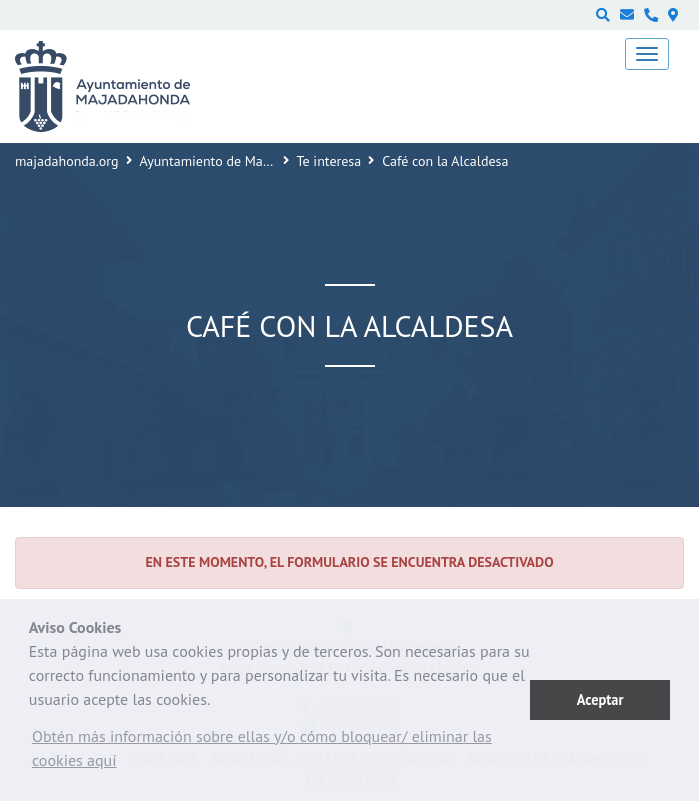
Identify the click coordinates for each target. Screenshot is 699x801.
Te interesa (329, 161)
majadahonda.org (67, 161)
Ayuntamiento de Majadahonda (233, 161)
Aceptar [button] (600, 699)
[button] (279, 753)
